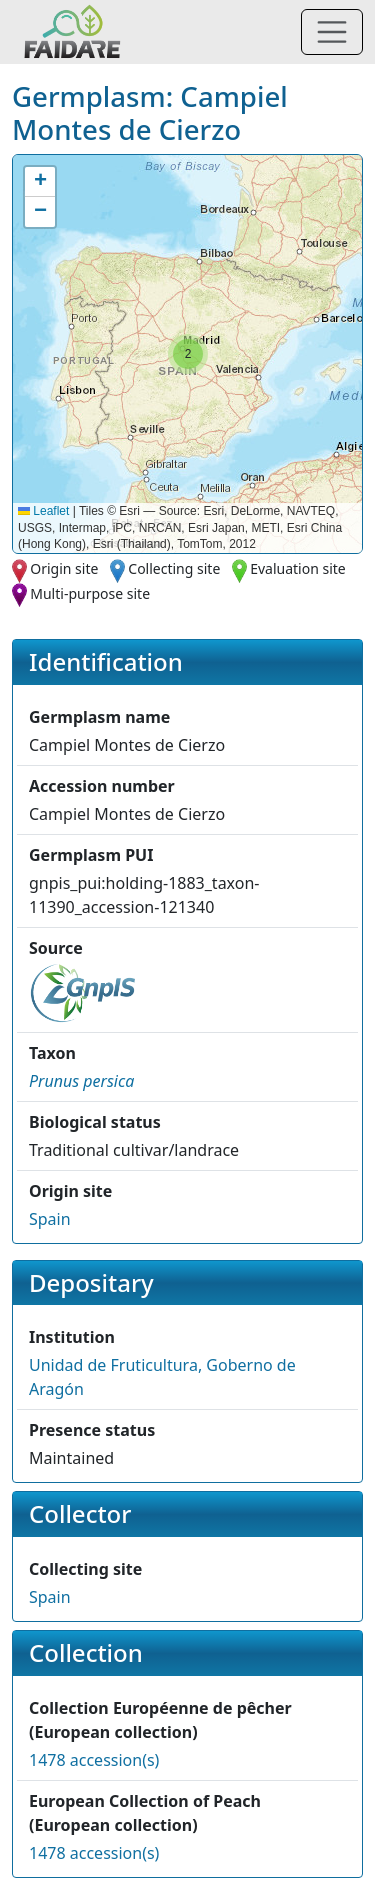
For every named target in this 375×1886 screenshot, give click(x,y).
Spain (50, 1219)
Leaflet (43, 511)
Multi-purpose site (90, 593)
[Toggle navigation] (332, 32)
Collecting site (174, 568)
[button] (188, 354)
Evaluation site (298, 568)
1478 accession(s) (94, 1760)
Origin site (64, 568)
